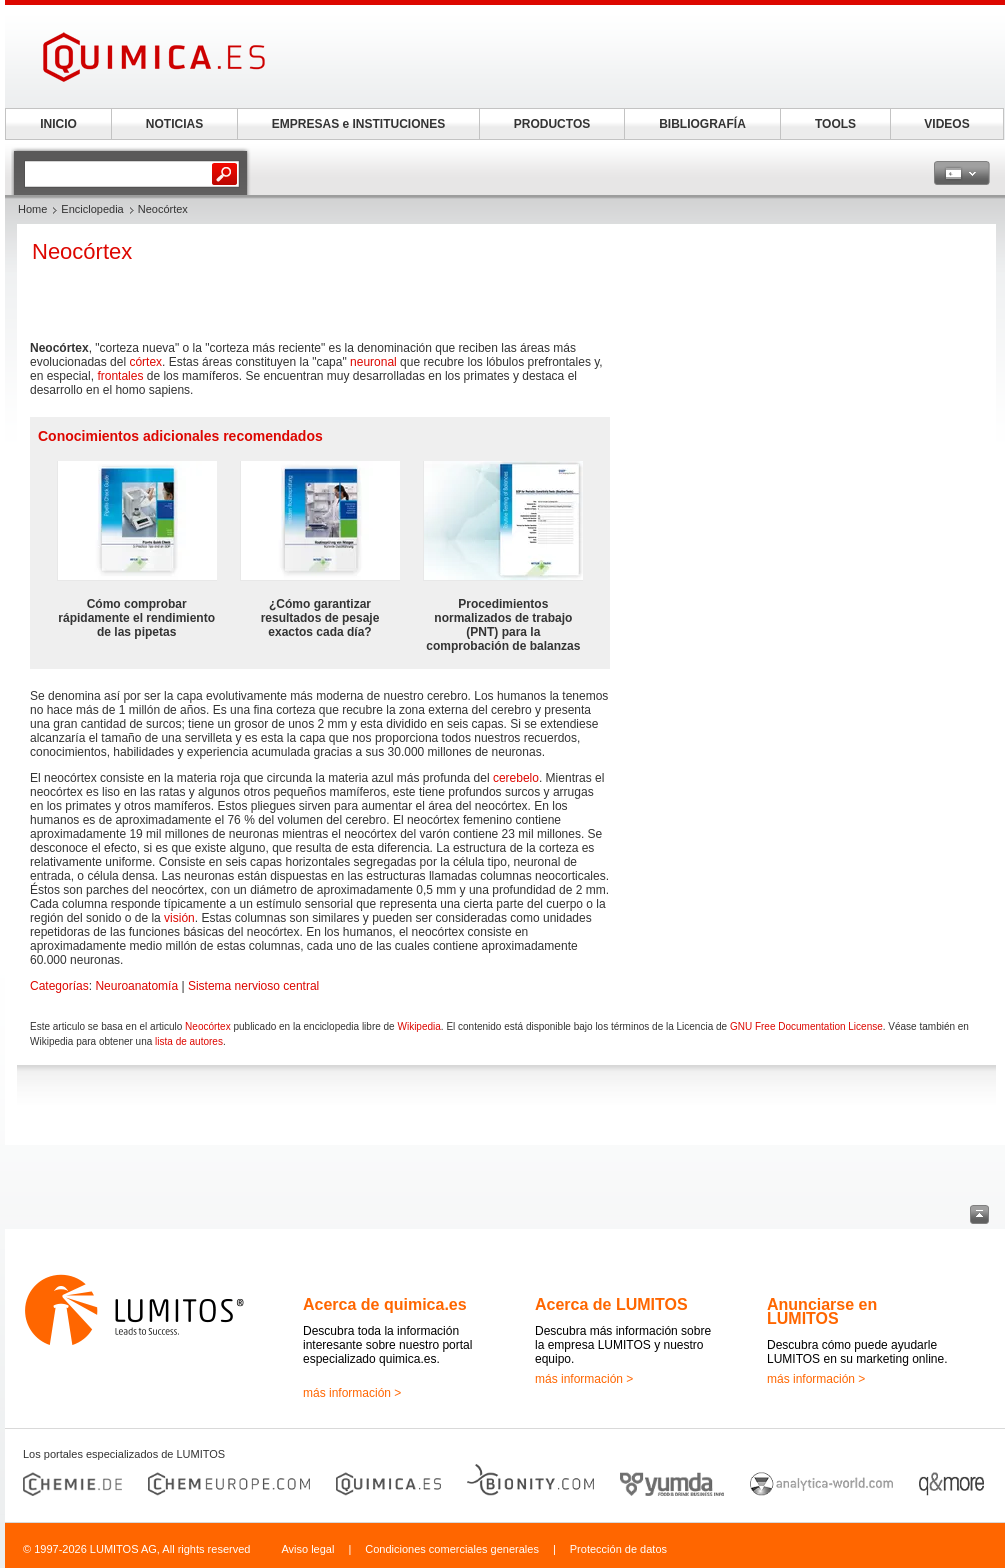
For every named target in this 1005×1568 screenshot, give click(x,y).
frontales (120, 376)
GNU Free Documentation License (806, 1026)
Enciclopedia (92, 209)
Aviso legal (307, 1549)
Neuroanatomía (136, 986)
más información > (352, 1393)
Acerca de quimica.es (385, 1304)
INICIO (58, 124)
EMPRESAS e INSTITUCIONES (358, 124)
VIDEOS (946, 124)
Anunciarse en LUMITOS (822, 1311)
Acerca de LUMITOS (611, 1304)
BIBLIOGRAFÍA (702, 124)
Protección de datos (618, 1549)
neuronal (373, 362)
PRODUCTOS (552, 124)
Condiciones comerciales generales (452, 1549)
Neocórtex (208, 1026)
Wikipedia (418, 1026)
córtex (145, 362)
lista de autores (189, 1041)
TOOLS (835, 124)
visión (179, 918)
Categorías (59, 986)
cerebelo (516, 778)
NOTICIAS (174, 124)
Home (32, 209)
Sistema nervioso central (253, 986)
